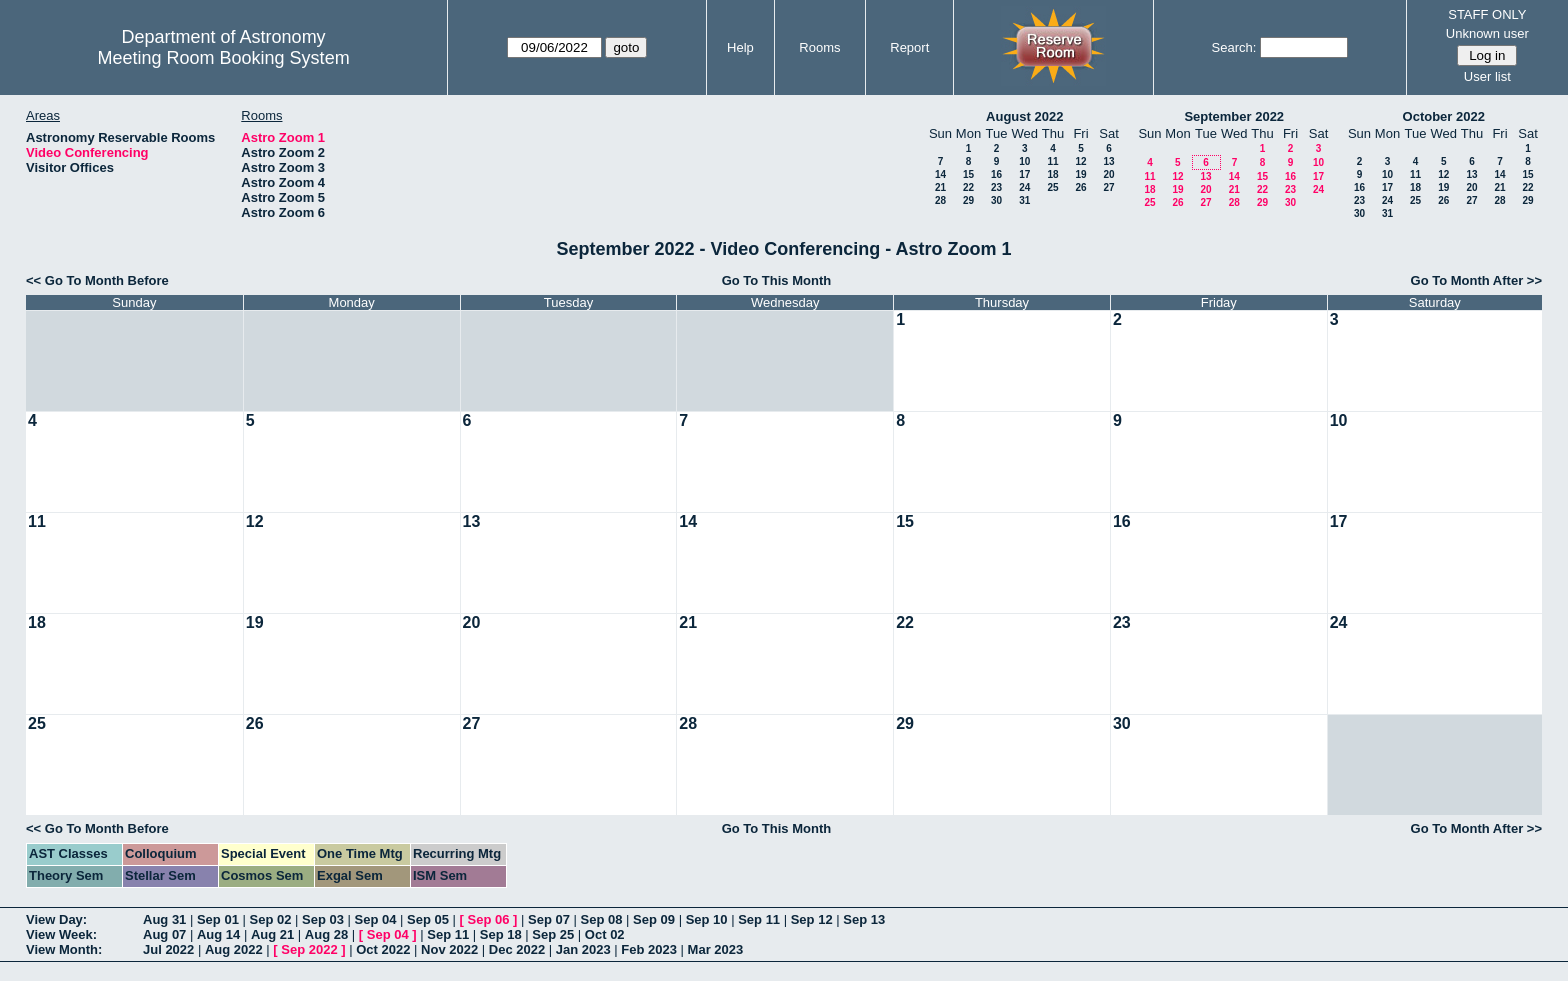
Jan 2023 (583, 949)
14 (940, 174)
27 (1108, 187)
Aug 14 (218, 934)
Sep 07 (549, 919)
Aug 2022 (234, 949)
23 (996, 187)
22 (968, 187)
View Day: (56, 919)
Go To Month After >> (1476, 280)
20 (1108, 174)
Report (909, 47)
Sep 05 (428, 919)
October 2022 (1444, 116)
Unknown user (1487, 33)
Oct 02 (605, 934)
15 (968, 174)
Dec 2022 (517, 949)
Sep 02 (270, 919)
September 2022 (1234, 116)
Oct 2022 (383, 949)
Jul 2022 (168, 949)
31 (1024, 200)
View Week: (61, 934)
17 (1024, 174)
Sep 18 (501, 934)
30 (996, 200)
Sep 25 (553, 934)
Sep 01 (218, 919)
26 (1080, 187)
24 (1024, 187)
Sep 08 (602, 919)
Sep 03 (323, 919)
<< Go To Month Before (97, 280)
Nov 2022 (449, 949)
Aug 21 (272, 934)
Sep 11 (759, 919)
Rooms (819, 47)
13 (1108, 161)
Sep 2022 (309, 949)
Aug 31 (164, 919)
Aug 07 (164, 934)
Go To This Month (777, 280)
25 (1052, 187)
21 (940, 187)
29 (968, 200)
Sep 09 (654, 919)
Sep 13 (864, 919)
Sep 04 (376, 919)
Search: (1234, 47)
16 (996, 174)
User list (1487, 76)
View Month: (64, 949)
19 (1080, 174)
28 (940, 200)
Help (740, 47)
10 (1024, 161)
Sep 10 (707, 919)
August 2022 (1024, 116)
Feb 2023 (649, 949)
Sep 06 (489, 919)
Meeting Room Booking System (224, 58)
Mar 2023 (716, 949)
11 (1052, 161)
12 (1080, 161)
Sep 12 (812, 919)
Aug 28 (326, 934)
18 (1052, 174)
